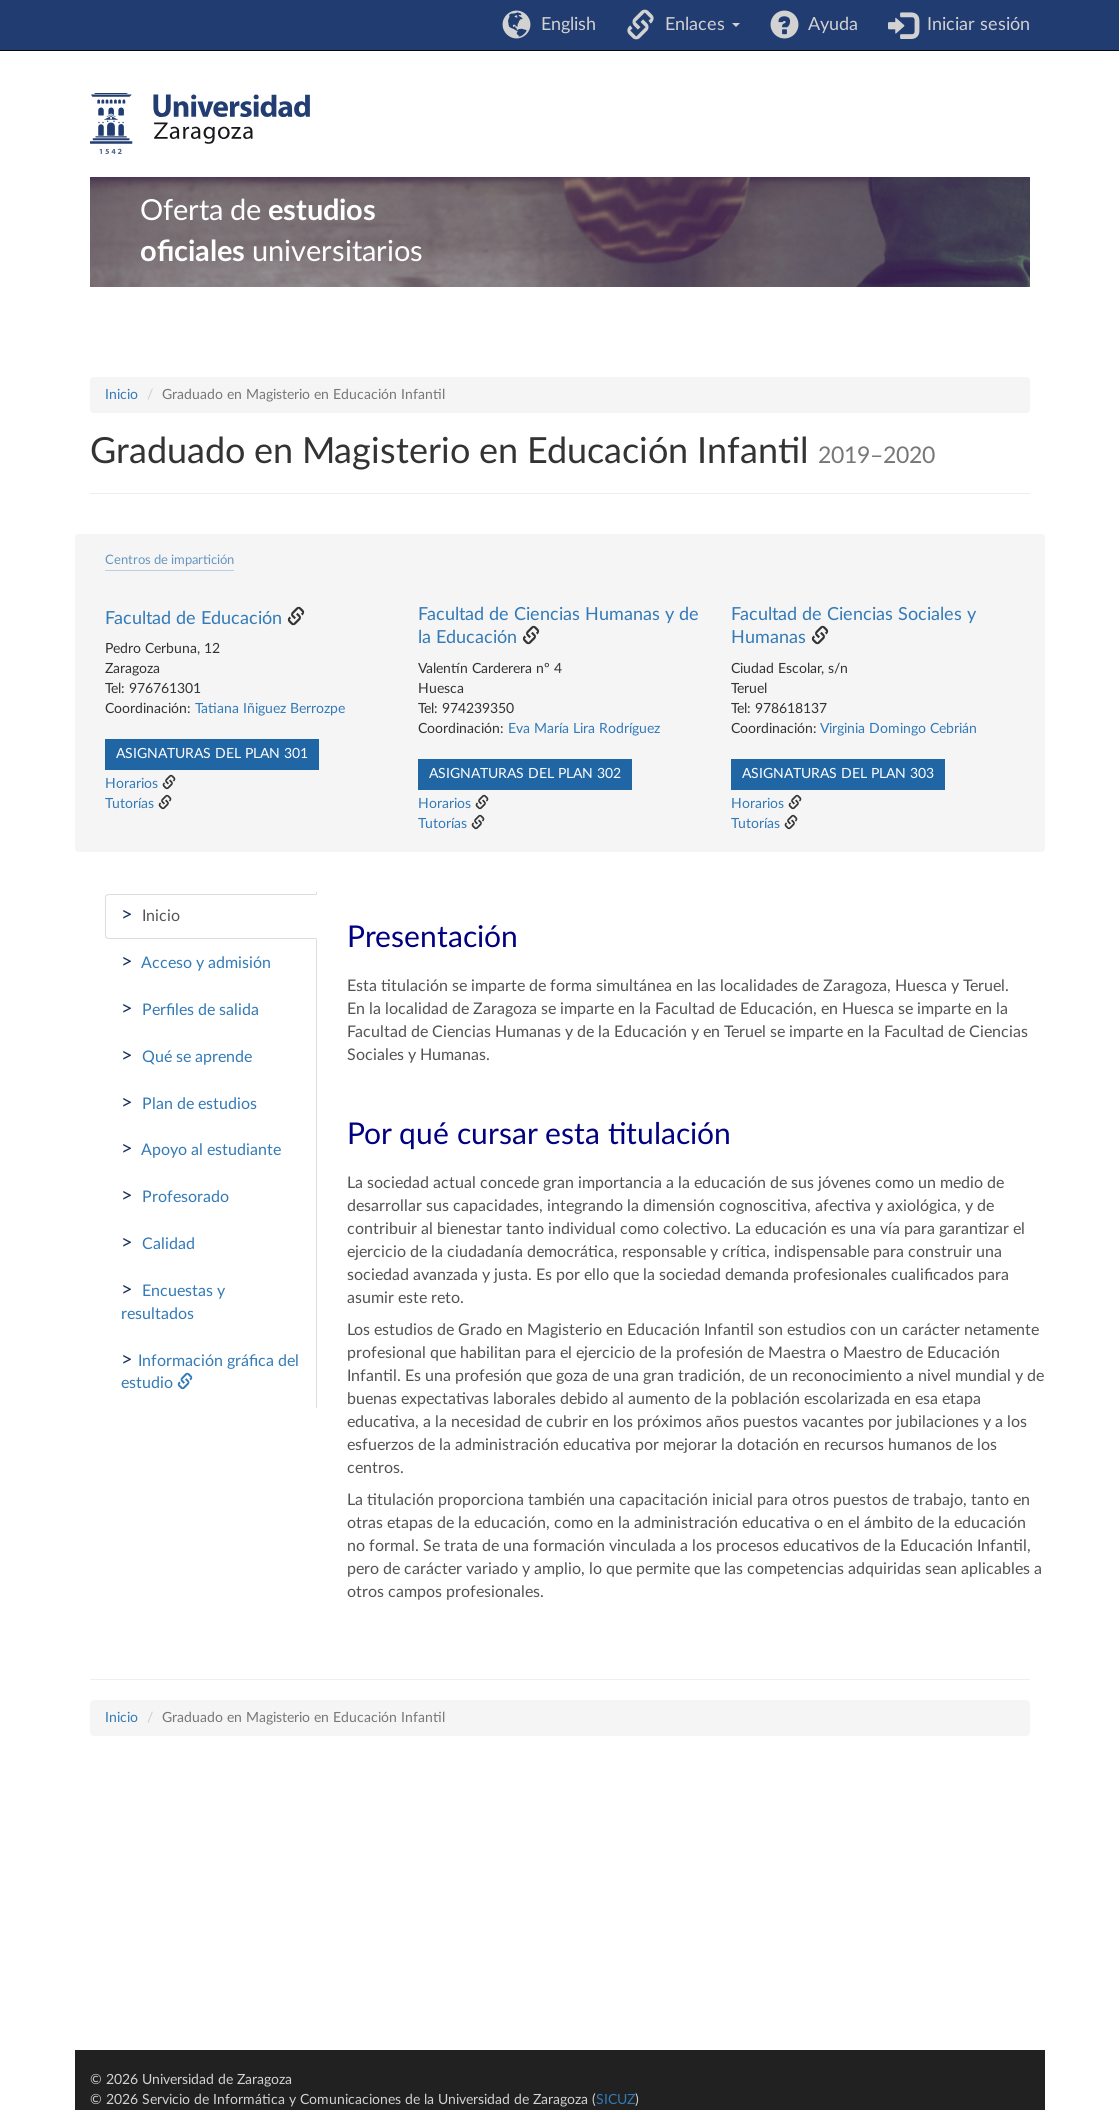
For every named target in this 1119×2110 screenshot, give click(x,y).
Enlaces (697, 25)
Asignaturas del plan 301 (212, 754)
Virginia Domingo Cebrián (898, 729)
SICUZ (615, 2100)
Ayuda (828, 25)
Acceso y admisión (196, 962)
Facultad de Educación (193, 619)
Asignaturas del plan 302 (525, 774)
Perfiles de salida (190, 1009)
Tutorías (129, 804)
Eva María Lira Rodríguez (584, 729)
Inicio (121, 395)
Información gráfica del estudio (210, 1371)
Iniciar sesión (973, 25)
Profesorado (175, 1196)
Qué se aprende (186, 1056)
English (563, 25)
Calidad (158, 1243)
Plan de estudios (189, 1103)
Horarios (131, 784)
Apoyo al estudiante (201, 1149)
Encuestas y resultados (173, 1301)
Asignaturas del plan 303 (838, 774)
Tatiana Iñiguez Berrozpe (270, 709)
